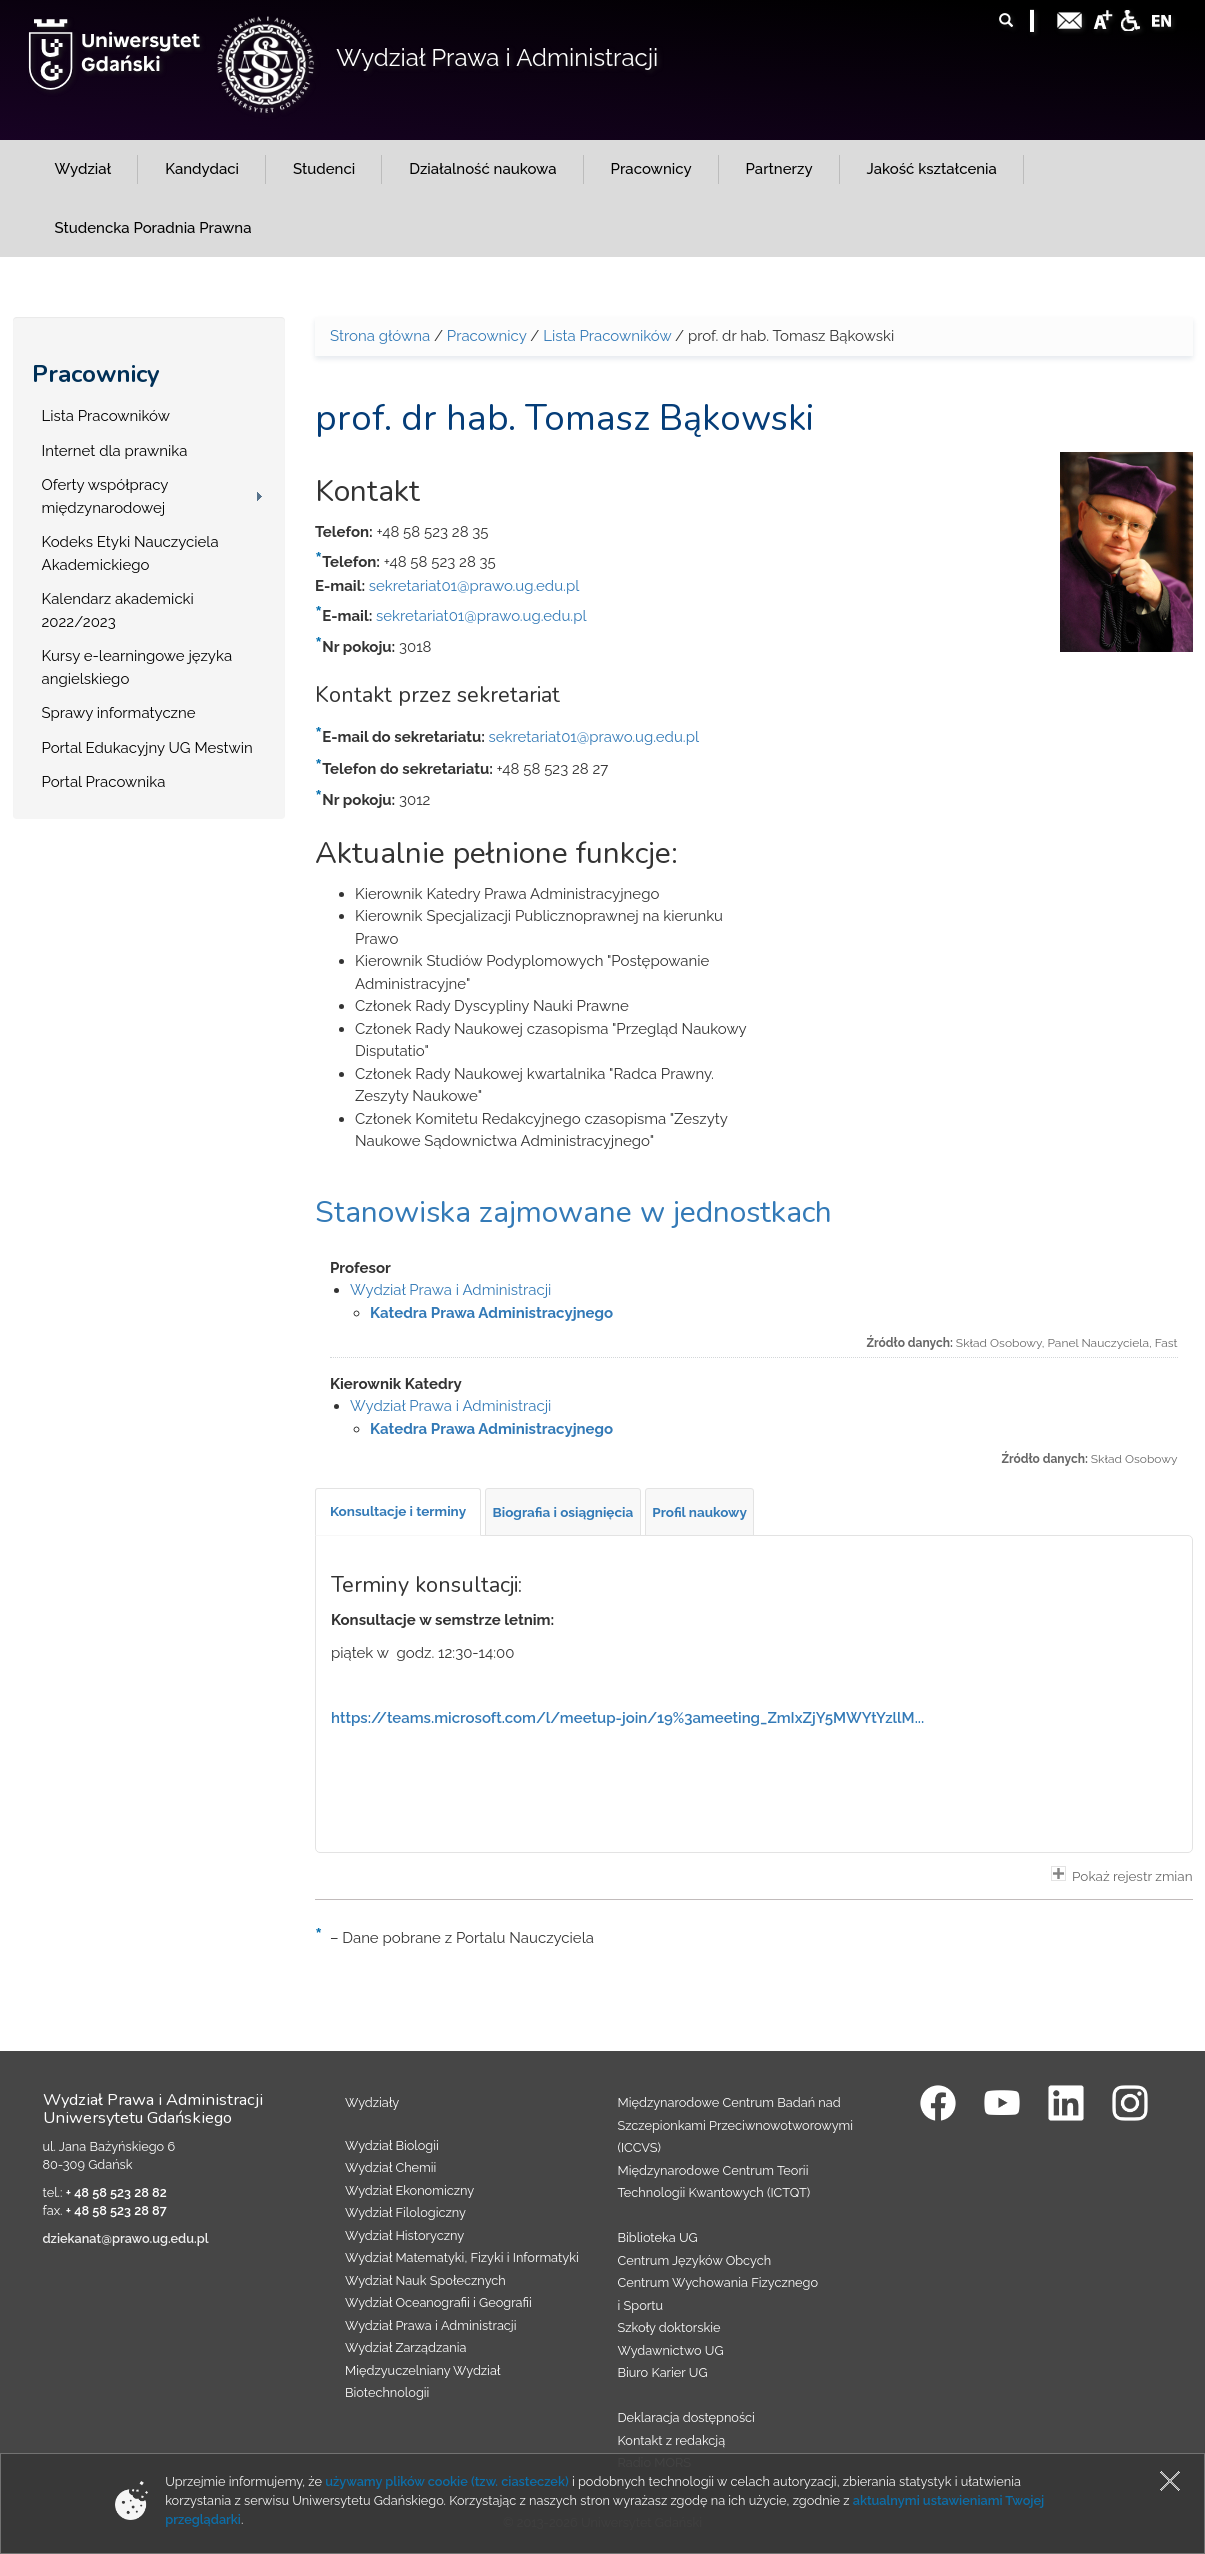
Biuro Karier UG (663, 2372)
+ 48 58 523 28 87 (116, 2210)
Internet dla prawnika (115, 451)
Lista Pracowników (106, 416)
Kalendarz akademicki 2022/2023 (118, 610)
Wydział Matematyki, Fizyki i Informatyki (462, 2257)
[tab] (398, 1512)
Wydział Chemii (390, 2167)
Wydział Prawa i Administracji (497, 57)
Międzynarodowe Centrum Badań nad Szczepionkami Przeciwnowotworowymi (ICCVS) (736, 2125)
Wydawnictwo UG (671, 2350)
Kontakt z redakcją (672, 2440)
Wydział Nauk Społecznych (425, 2280)
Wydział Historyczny (404, 2235)
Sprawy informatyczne (119, 713)
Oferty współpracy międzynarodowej (105, 496)
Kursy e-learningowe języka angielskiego (137, 667)
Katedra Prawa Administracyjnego (491, 1313)
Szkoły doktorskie (669, 2327)
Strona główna (380, 336)
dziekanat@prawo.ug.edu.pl (126, 2238)
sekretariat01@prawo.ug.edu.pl (474, 586)
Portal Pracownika (104, 782)
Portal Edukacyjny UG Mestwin (147, 748)
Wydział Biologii (392, 2145)
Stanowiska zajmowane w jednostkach (573, 1212)
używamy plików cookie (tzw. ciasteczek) (447, 2481)
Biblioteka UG (658, 2237)
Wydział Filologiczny (405, 2212)
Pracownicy (96, 374)
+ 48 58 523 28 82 (116, 2192)
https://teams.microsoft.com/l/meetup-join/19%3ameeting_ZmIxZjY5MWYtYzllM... (627, 1718)
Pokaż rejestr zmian (1122, 1875)
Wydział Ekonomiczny (409, 2190)
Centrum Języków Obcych (695, 2260)
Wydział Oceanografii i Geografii (438, 2302)
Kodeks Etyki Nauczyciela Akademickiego (130, 553)
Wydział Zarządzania (405, 2347)
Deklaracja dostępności (686, 2417)
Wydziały (372, 2102)
